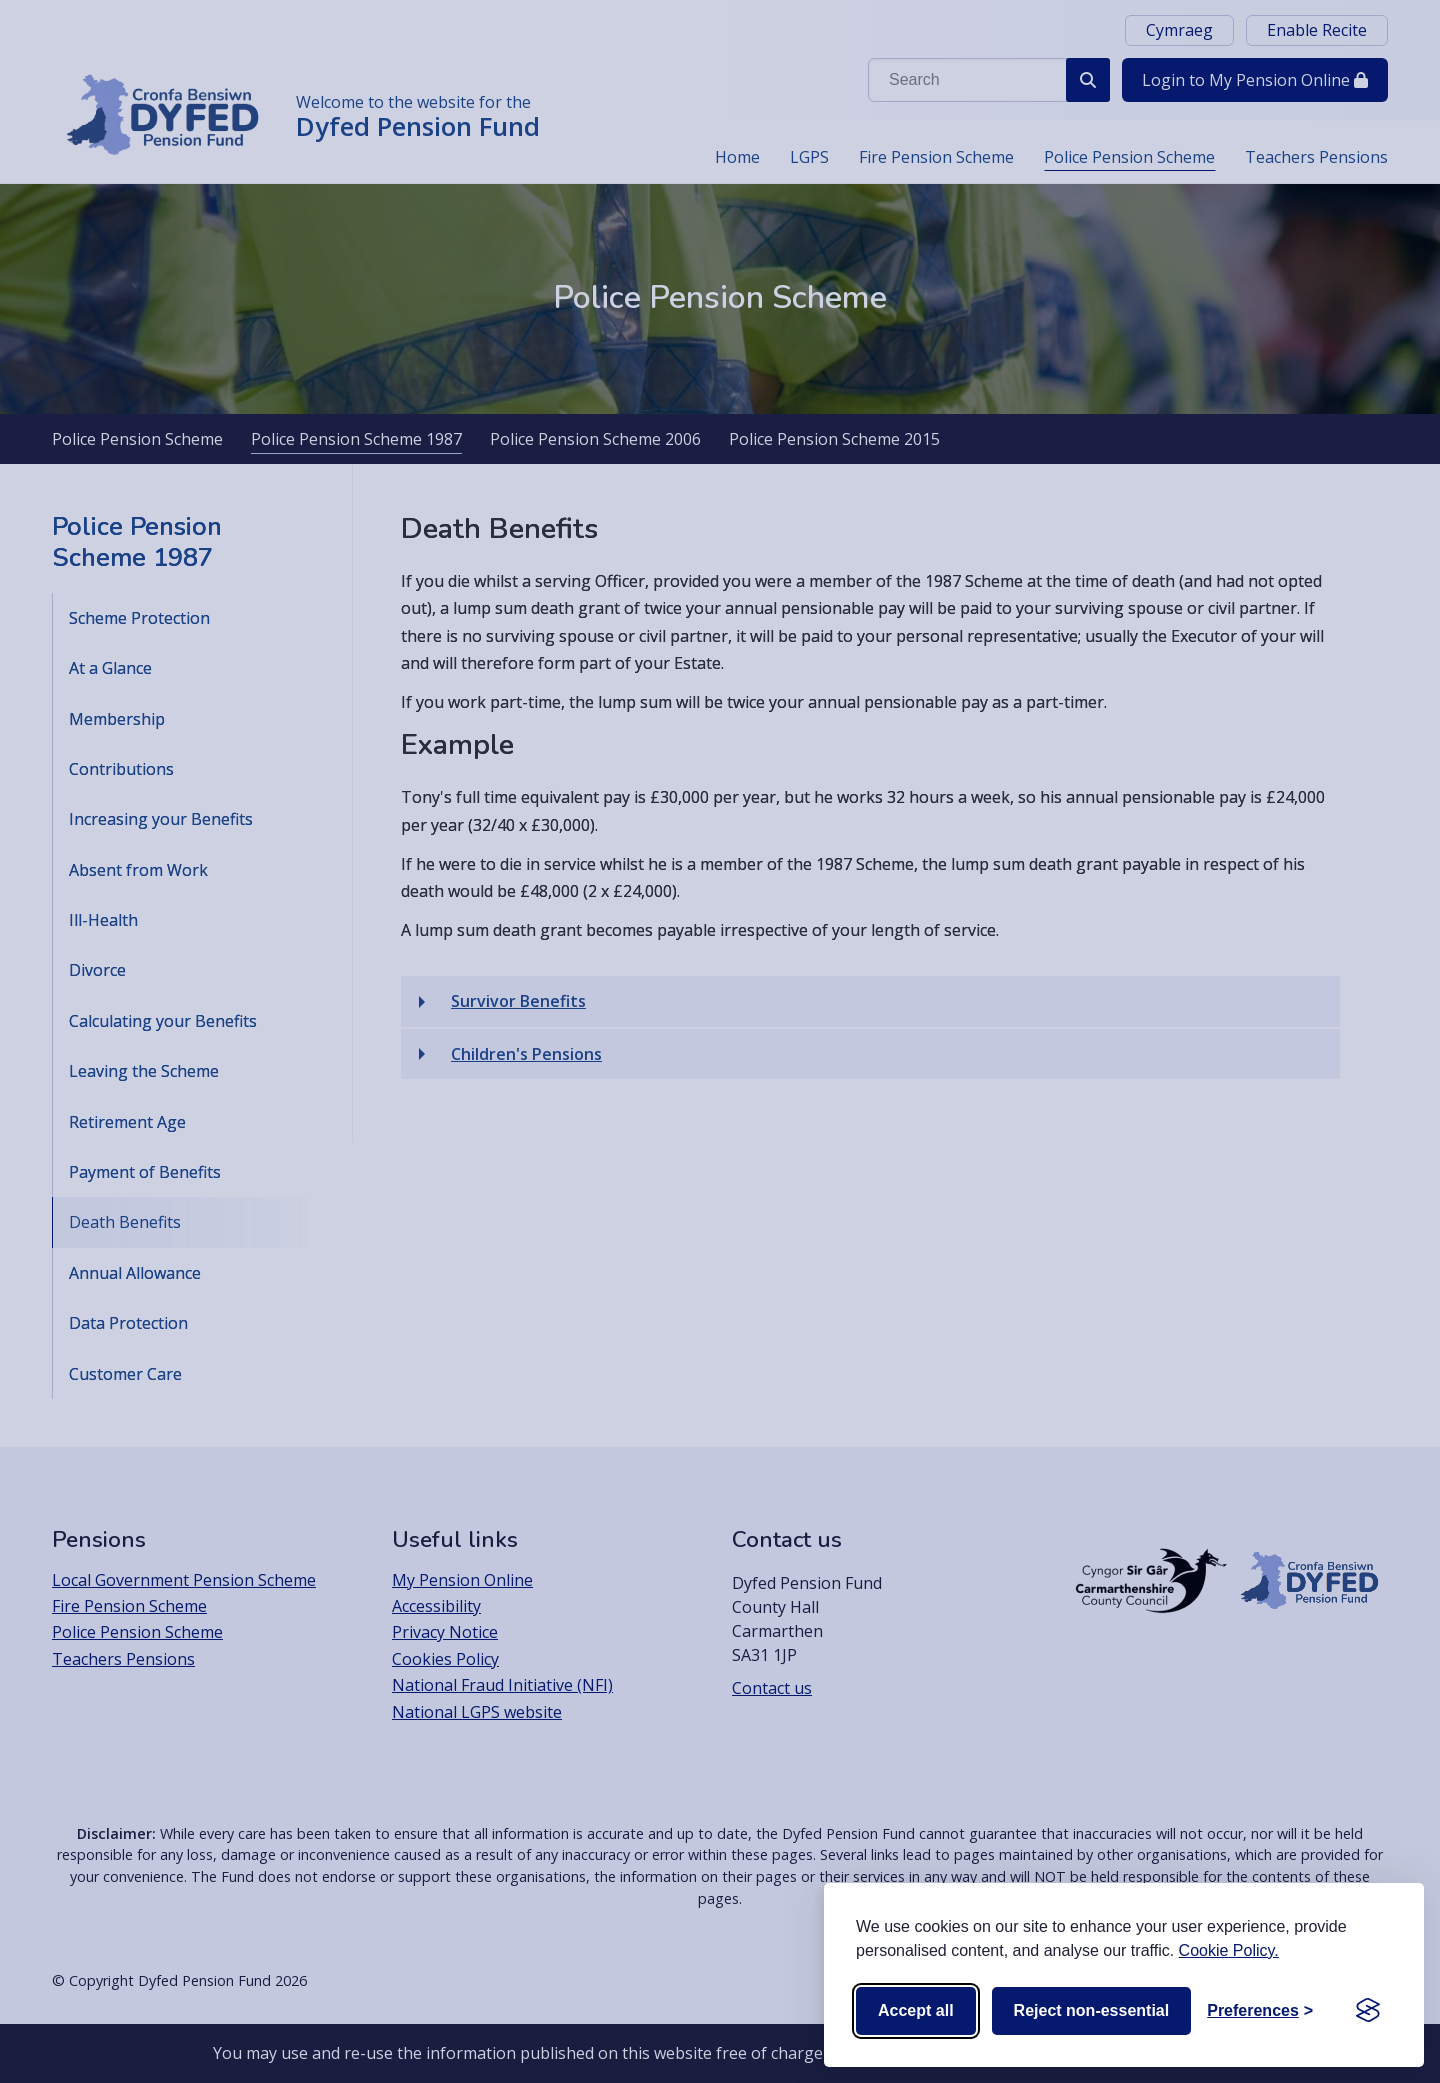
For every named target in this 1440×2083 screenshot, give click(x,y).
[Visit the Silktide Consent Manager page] (1368, 2011)
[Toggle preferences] (1260, 2011)
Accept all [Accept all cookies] (916, 2010)
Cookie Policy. (1229, 1950)
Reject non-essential (1092, 2010)
